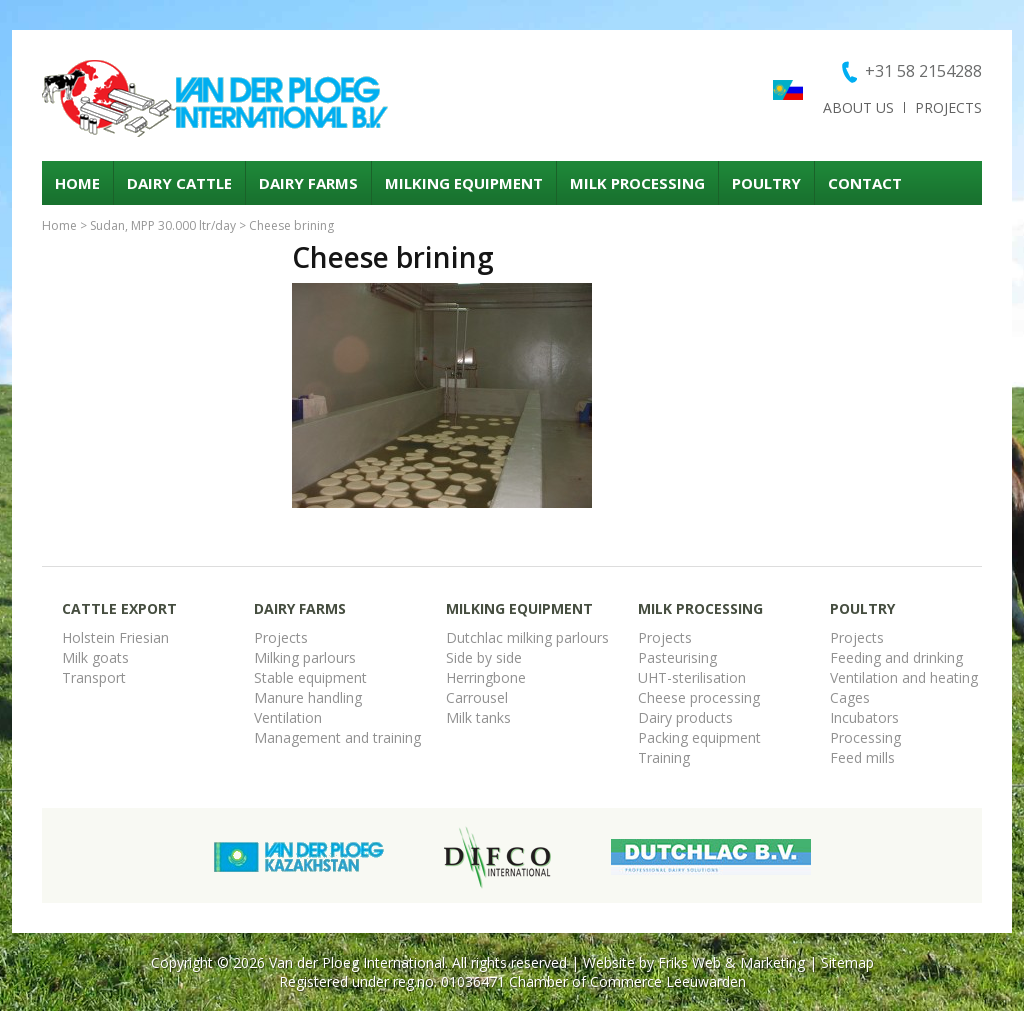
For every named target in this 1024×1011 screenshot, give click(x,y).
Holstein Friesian (115, 637)
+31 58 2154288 (923, 71)
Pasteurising (677, 657)
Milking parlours (305, 657)
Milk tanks (478, 717)
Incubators (864, 717)
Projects (948, 107)
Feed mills (862, 757)
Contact (865, 183)
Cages (850, 697)
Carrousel (477, 697)
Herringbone (486, 677)
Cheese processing (699, 697)
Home (77, 183)
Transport (94, 677)
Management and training (337, 737)
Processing (865, 737)
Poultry (766, 183)
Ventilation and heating (904, 677)
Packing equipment (699, 737)
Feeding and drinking (896, 657)
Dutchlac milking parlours (527, 637)
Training (664, 757)
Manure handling (308, 697)
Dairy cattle (179, 183)
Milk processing (637, 183)
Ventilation (288, 717)
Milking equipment (464, 183)
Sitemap (847, 962)
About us (858, 107)
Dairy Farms (308, 183)
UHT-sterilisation (692, 677)
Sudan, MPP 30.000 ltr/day (163, 225)
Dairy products (685, 717)
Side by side (484, 657)
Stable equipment (310, 677)
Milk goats (95, 657)
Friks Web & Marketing (731, 962)
